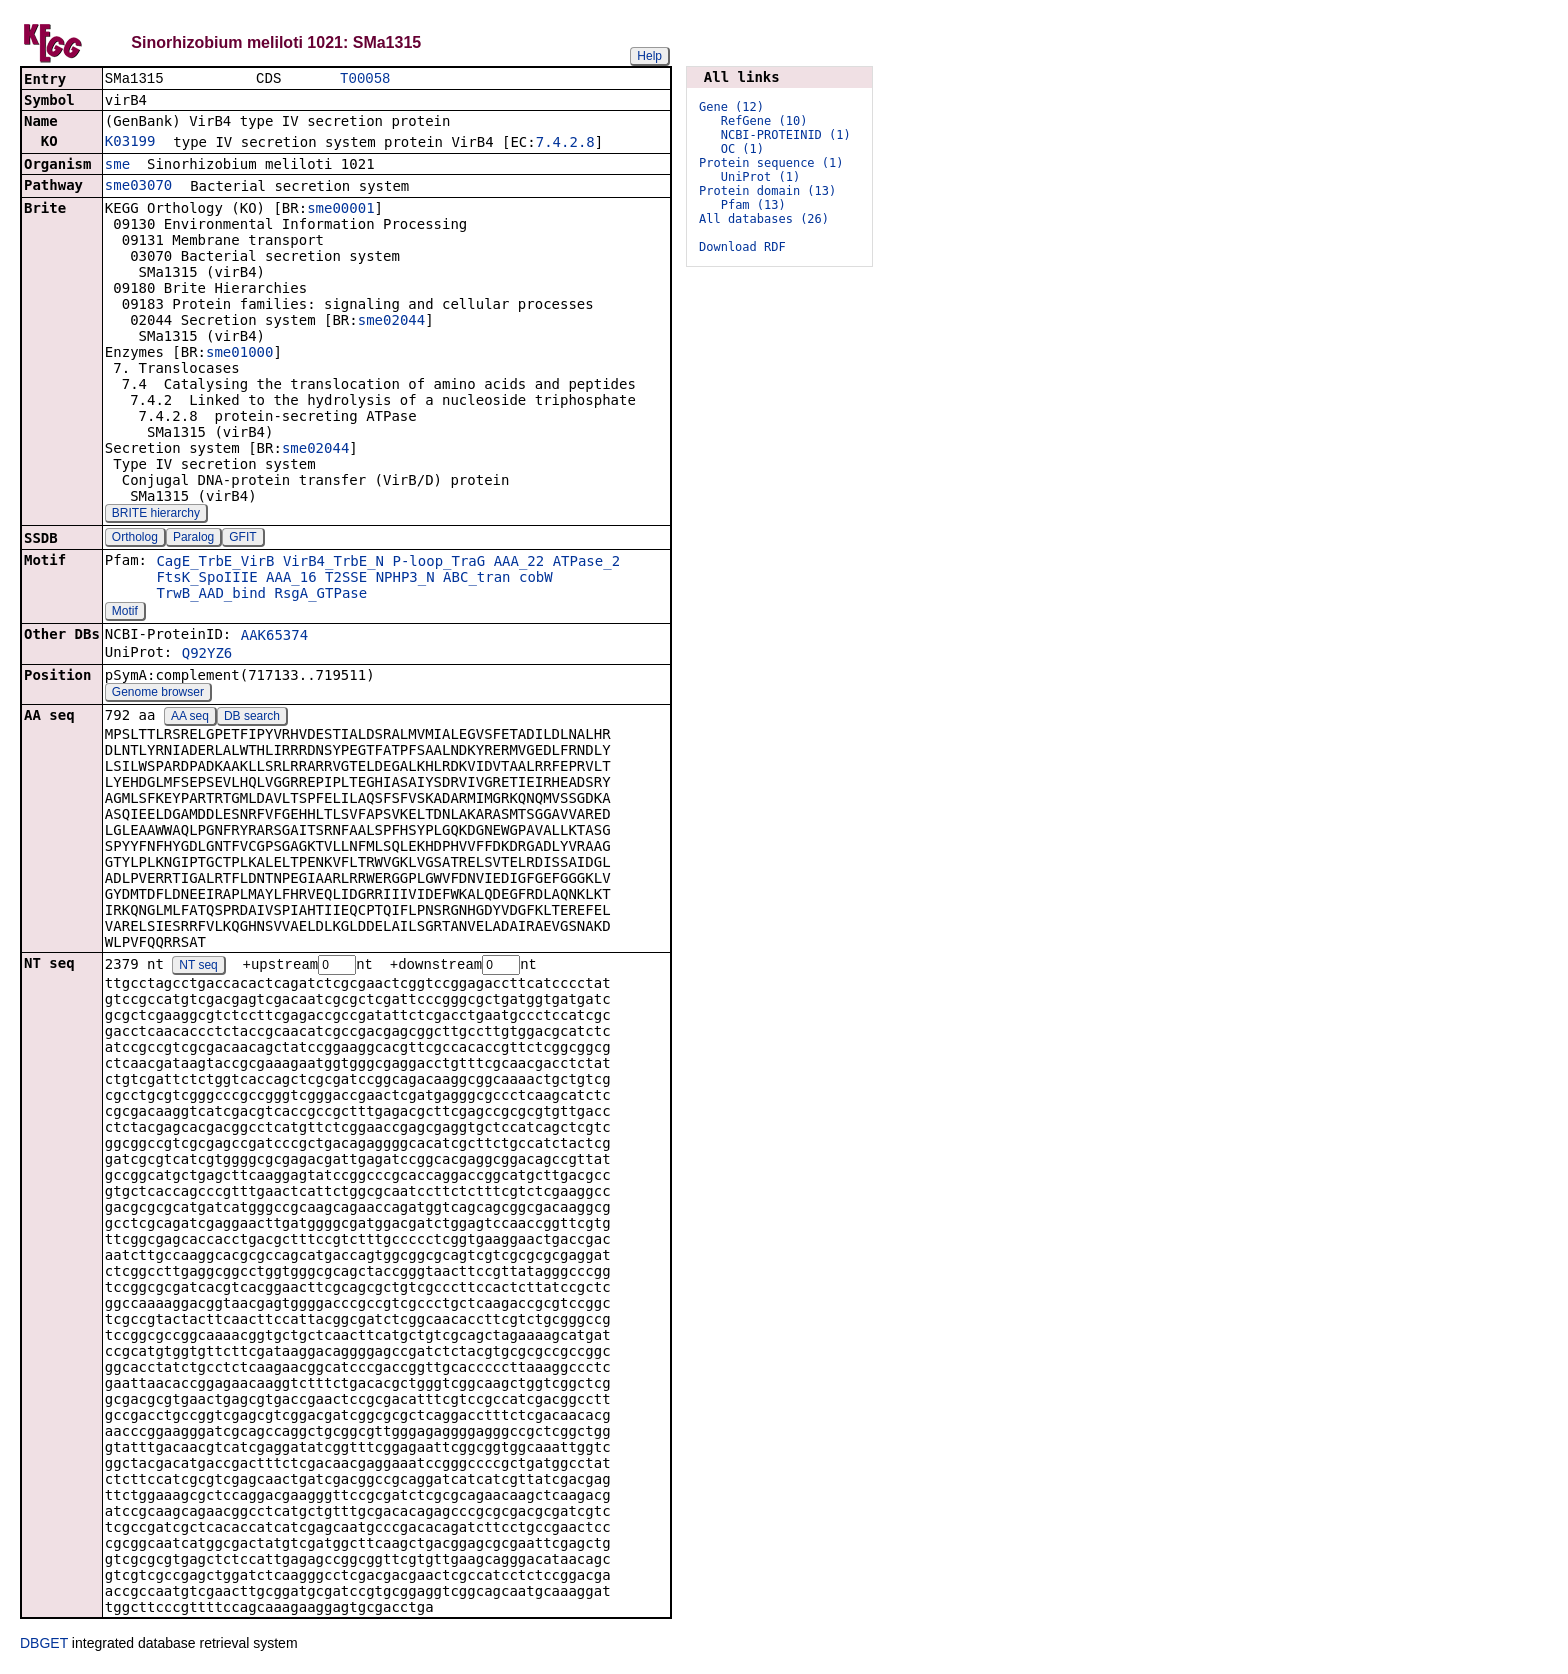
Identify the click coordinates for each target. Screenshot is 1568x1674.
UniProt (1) (760, 177)
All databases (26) (764, 219)
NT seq (198, 968)
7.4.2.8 (565, 144)
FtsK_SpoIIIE (206, 579)
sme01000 (239, 354)
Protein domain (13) (767, 191)
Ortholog (135, 539)
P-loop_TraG (438, 563)
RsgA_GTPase (320, 595)
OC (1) (742, 149)
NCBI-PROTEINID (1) (786, 135)
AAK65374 (274, 637)
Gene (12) (731, 107)
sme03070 (138, 187)
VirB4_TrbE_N (333, 563)
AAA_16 (291, 579)
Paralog (193, 539)
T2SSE (346, 579)
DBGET (44, 1646)
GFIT (242, 539)
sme (117, 166)
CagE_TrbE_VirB (215, 563)
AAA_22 (519, 563)
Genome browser (158, 694)
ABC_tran (476, 579)
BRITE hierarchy (156, 515)
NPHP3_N (405, 579)
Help (649, 56)
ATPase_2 (586, 563)
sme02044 (391, 322)
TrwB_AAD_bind (211, 595)
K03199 (130, 143)
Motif (125, 613)
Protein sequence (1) (771, 163)
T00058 (365, 79)
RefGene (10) (764, 121)
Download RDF (742, 247)
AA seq (190, 718)
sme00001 (340, 210)
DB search (252, 718)
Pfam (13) (753, 205)
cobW (536, 579)
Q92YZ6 (207, 655)
